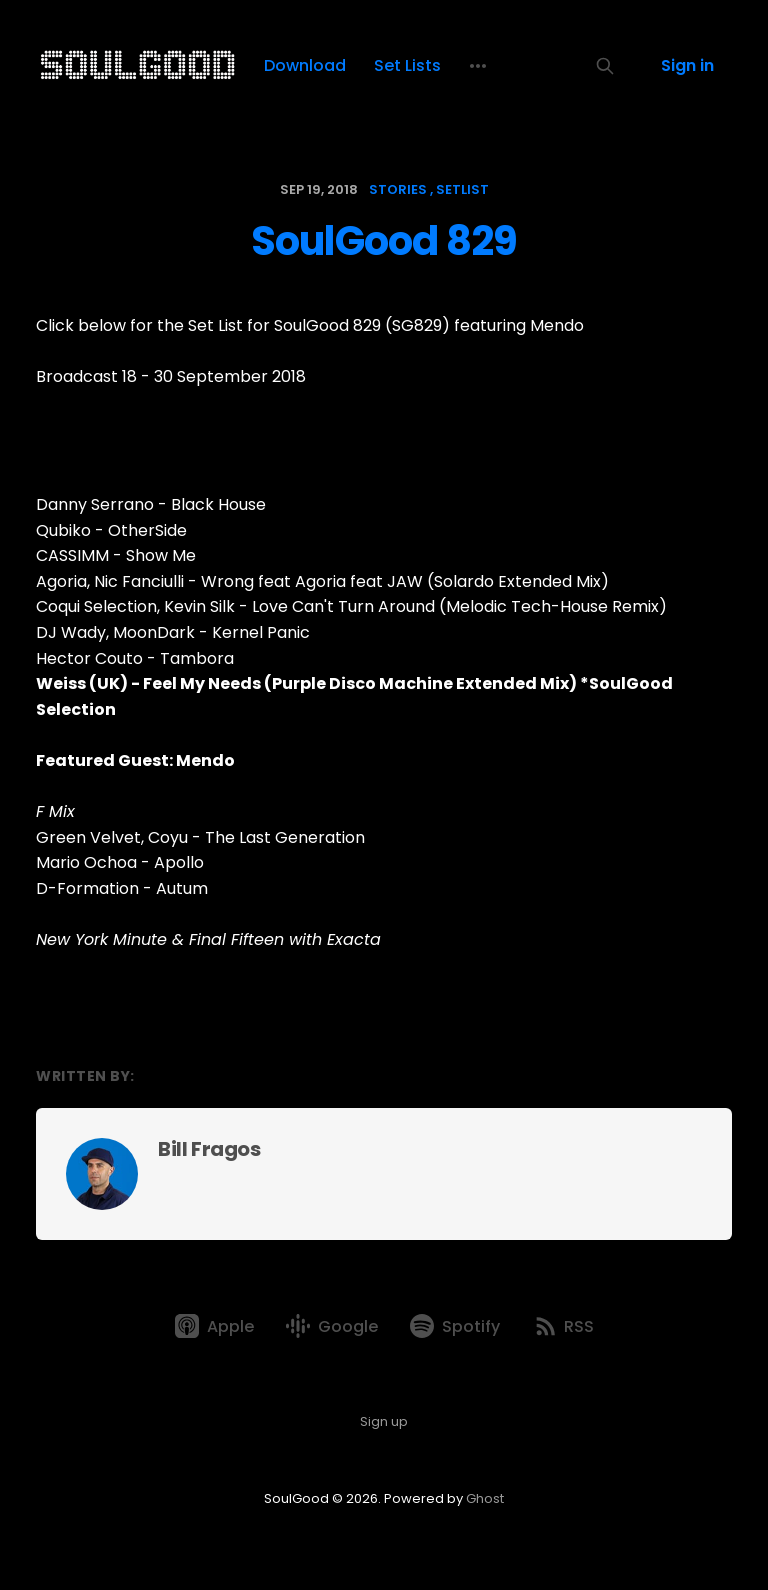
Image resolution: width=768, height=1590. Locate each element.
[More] (478, 66)
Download (305, 65)
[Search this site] (605, 66)
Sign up (384, 1421)
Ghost (485, 1498)
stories (398, 189)
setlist (462, 189)
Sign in (687, 65)
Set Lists (407, 65)
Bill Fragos (209, 1149)
